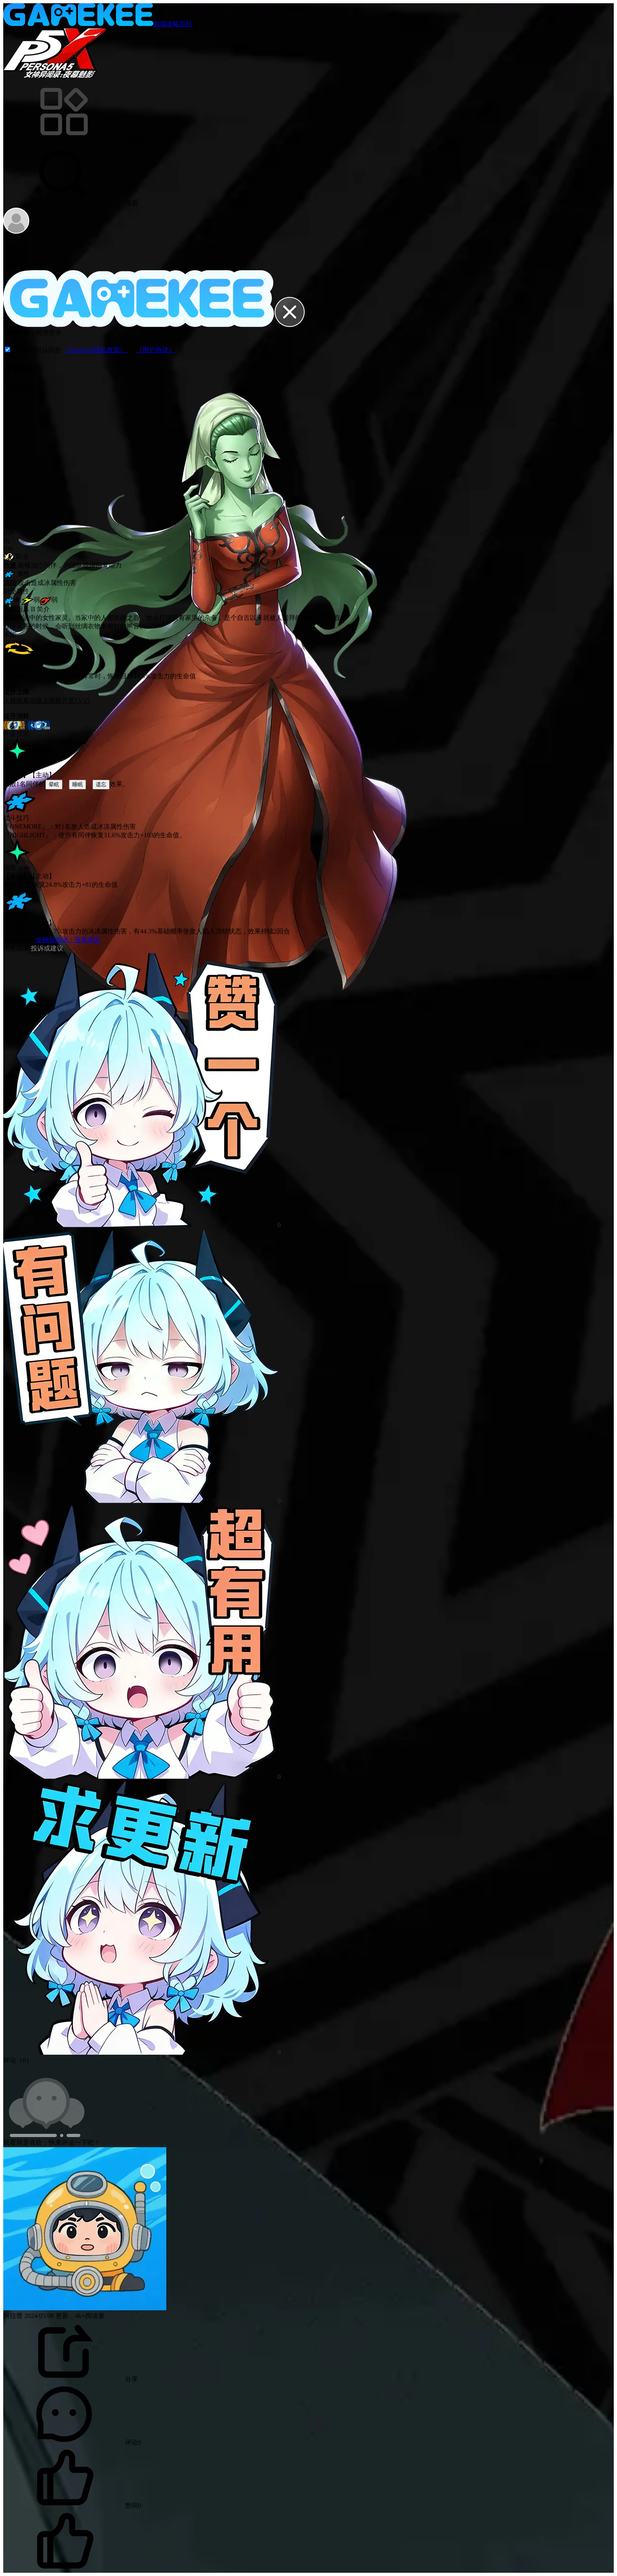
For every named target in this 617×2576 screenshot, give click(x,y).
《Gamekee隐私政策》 (95, 349)
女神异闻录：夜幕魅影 (67, 939)
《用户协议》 (155, 349)
